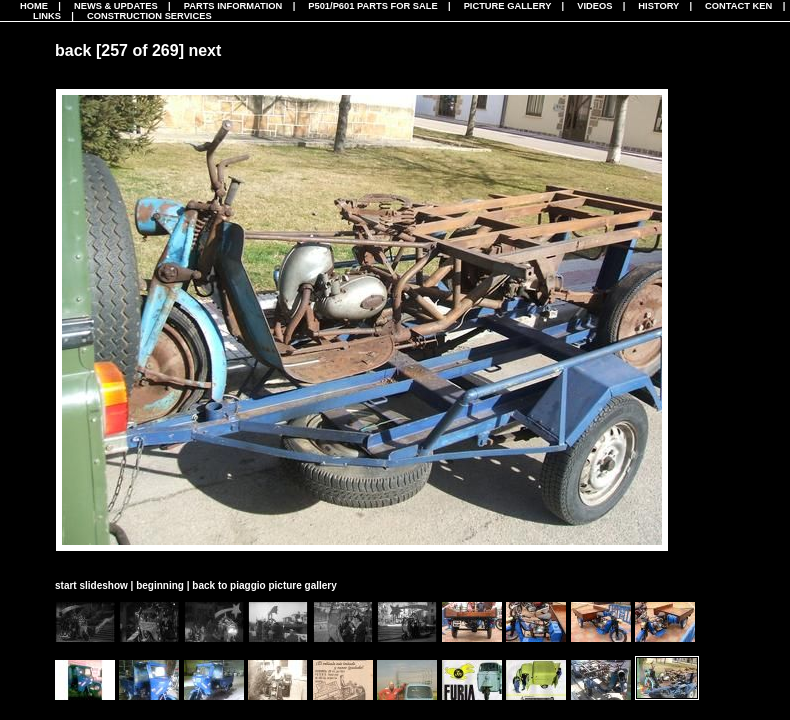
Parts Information (233, 6)
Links (47, 16)
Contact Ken (738, 6)
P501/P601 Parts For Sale (372, 6)
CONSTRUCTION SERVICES (149, 16)
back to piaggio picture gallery (264, 585)
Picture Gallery (508, 6)
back (73, 50)
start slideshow (91, 585)
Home (34, 6)
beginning (160, 585)
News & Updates (116, 6)
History (658, 6)
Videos (594, 6)
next (204, 50)
